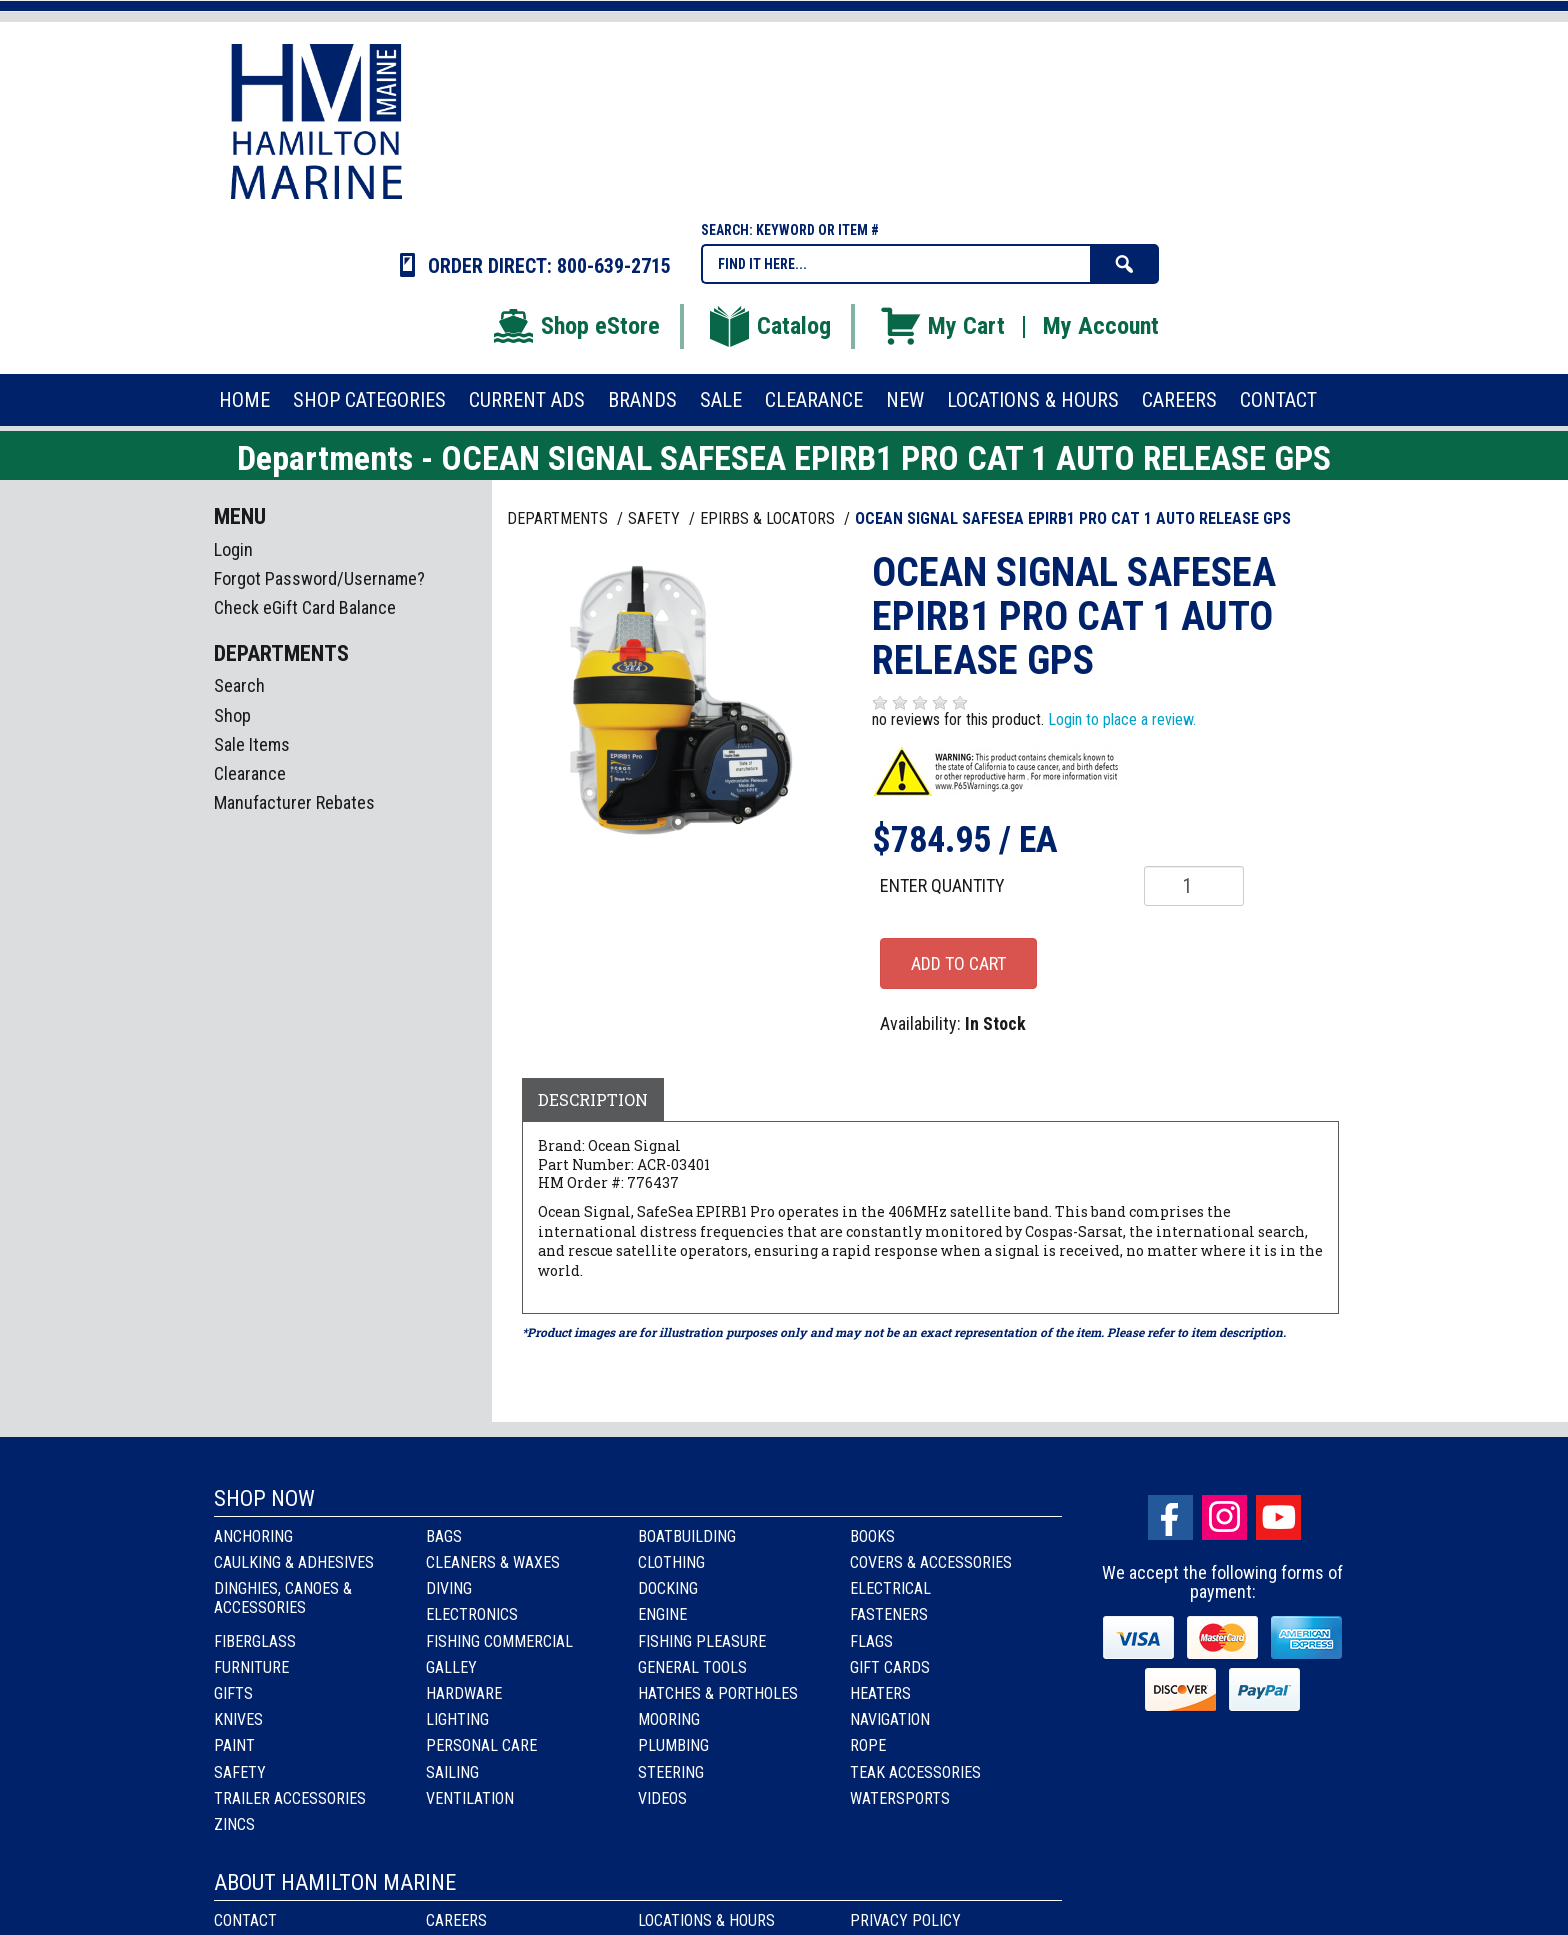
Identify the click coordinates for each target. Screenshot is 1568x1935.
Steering (671, 1772)
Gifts (233, 1693)
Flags (871, 1641)
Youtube (1278, 1517)
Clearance (250, 773)
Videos (662, 1798)
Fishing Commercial (499, 1641)
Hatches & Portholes (718, 1693)
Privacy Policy (905, 1920)
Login (233, 549)
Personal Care (481, 1745)
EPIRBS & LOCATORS (769, 518)
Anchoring (253, 1536)
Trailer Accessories (290, 1798)
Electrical (890, 1588)
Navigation (890, 1719)
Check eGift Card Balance (305, 607)
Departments (559, 518)
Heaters (880, 1693)
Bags (444, 1536)
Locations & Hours (706, 1920)
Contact (245, 1920)
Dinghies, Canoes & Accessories (283, 1598)
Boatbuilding (687, 1536)
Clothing (671, 1562)
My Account (1101, 326)
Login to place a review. (1122, 719)
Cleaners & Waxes (493, 1562)
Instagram (1224, 1517)
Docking (668, 1588)
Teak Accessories (915, 1772)
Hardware (464, 1693)
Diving (449, 1588)
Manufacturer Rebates (294, 802)
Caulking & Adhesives (294, 1562)
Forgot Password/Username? (319, 578)
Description (593, 1099)
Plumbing (673, 1745)
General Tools (692, 1667)
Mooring (669, 1719)
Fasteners (889, 1614)
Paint (234, 1745)
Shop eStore (575, 326)
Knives (238, 1719)
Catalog (769, 326)
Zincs (234, 1824)
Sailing (452, 1772)
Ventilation (470, 1798)
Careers (456, 1920)
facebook (1170, 1517)
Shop (232, 715)
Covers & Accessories (931, 1562)
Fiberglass (255, 1641)
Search (239, 685)
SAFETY (656, 518)
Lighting (457, 1719)
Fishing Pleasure (702, 1641)
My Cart (941, 326)
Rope (868, 1745)
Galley (451, 1667)
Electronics (472, 1614)
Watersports (900, 1798)
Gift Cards (890, 1667)
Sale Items (252, 744)
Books (872, 1536)
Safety (240, 1772)
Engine (662, 1614)
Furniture (251, 1667)
